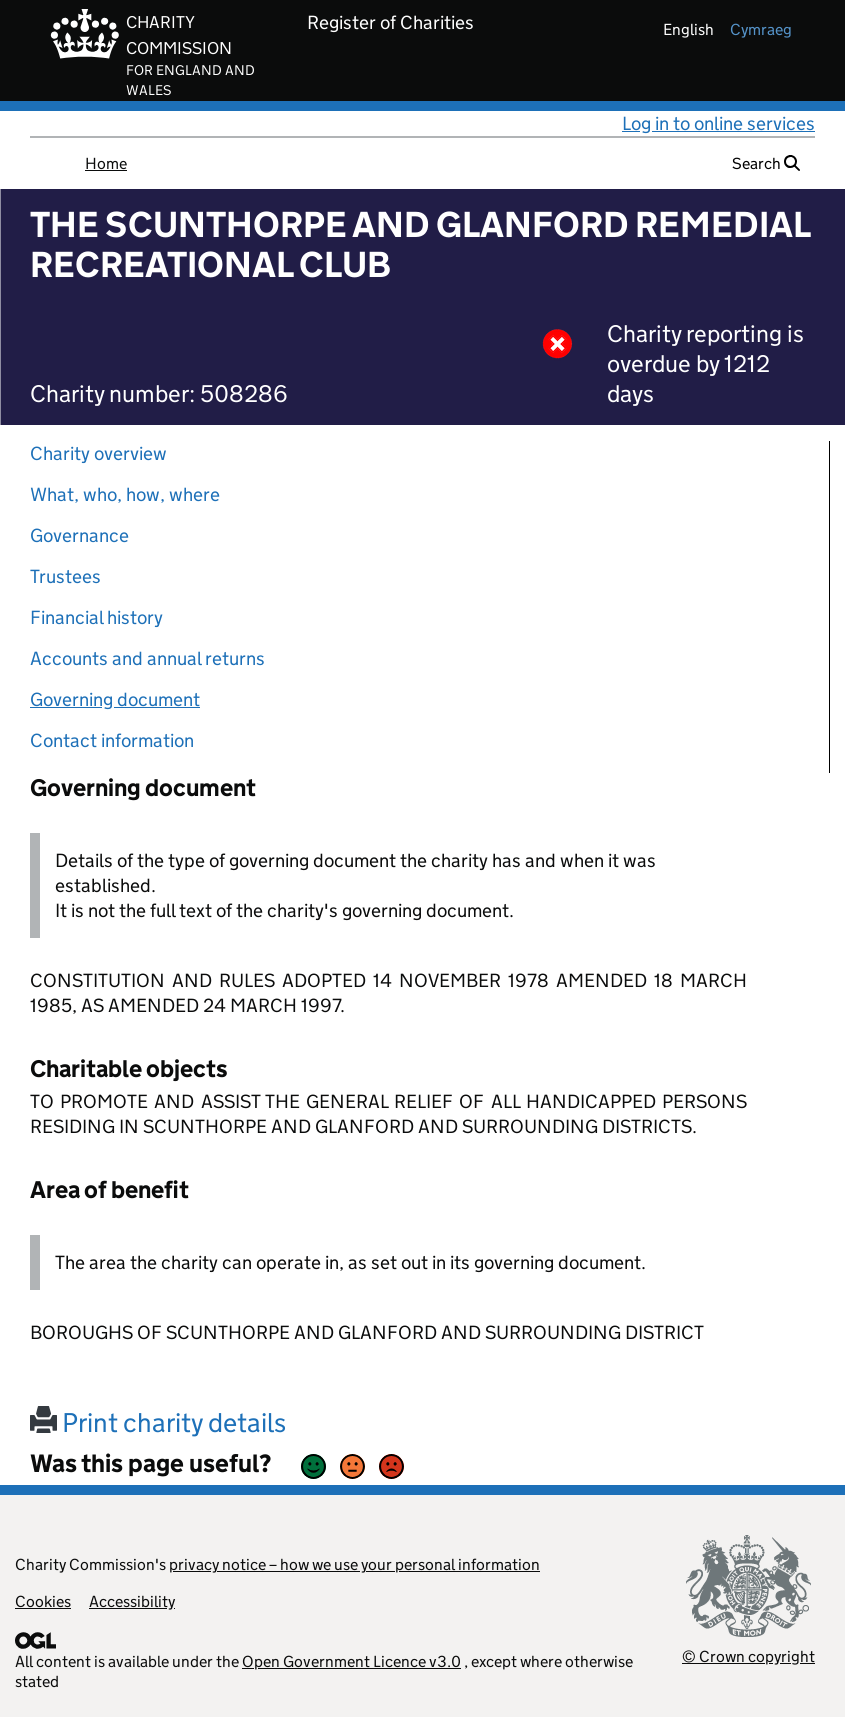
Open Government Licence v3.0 (351, 1661)
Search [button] (766, 163)
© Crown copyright (748, 1656)
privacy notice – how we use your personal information (354, 1564)
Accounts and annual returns (147, 658)
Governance (79, 535)
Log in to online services (718, 123)
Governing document (115, 699)
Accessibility (132, 1601)
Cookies (43, 1601)
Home (106, 163)
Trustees (65, 576)
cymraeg (761, 29)
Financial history (96, 617)
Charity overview (98, 453)
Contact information (112, 740)
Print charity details (158, 1422)
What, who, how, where (125, 494)
